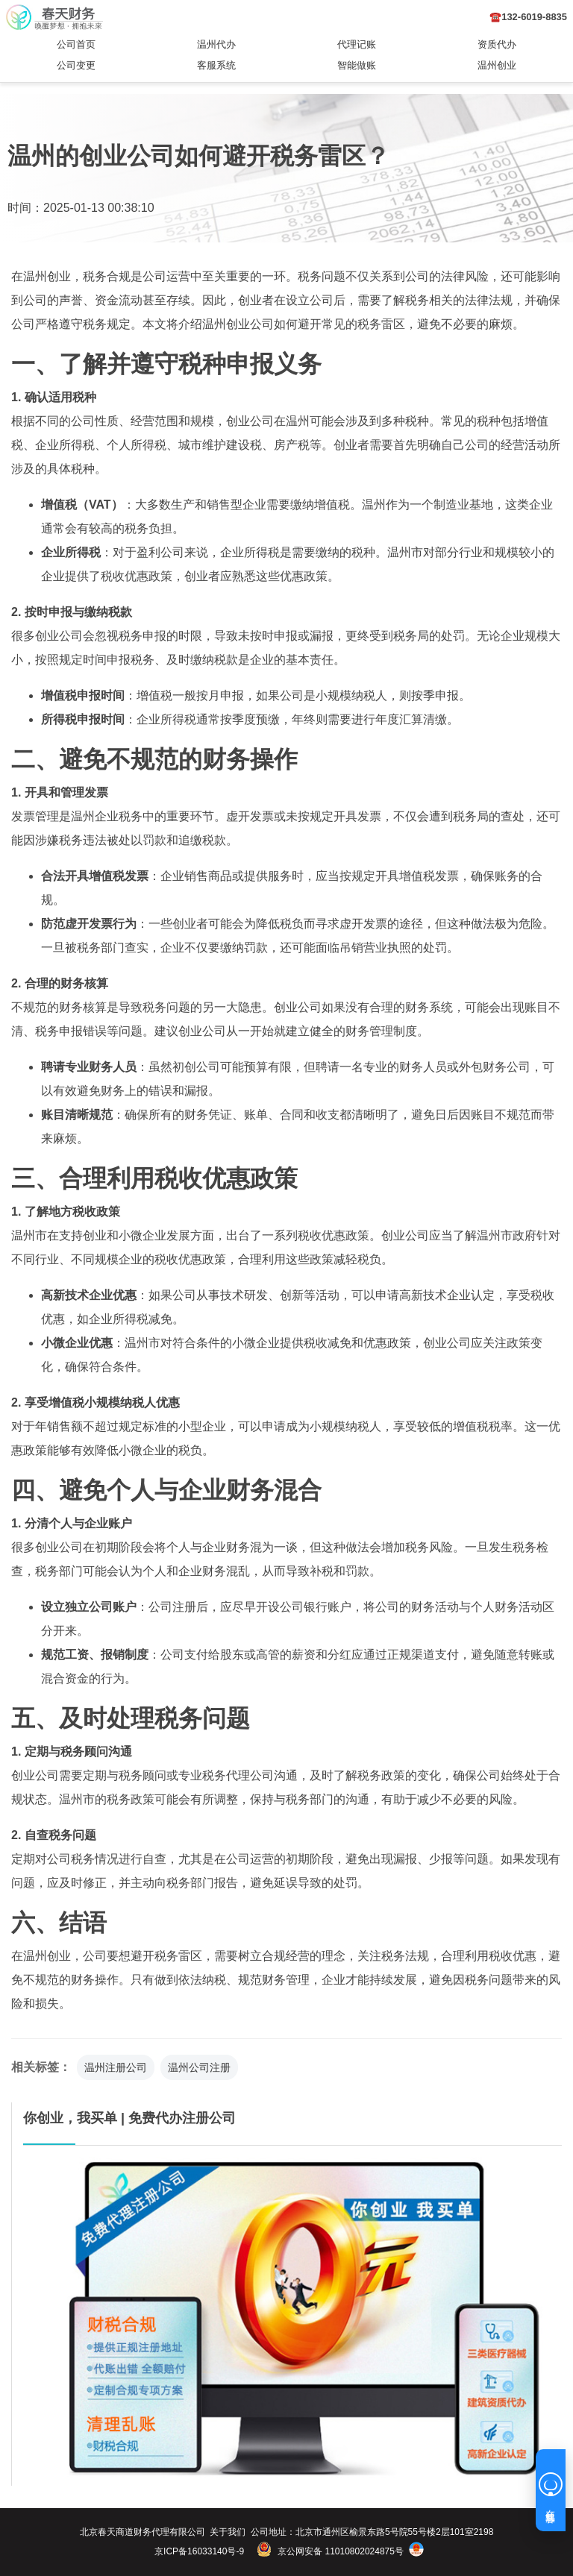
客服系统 (216, 65)
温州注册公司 (115, 2067)
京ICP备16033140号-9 (199, 2551)
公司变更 (76, 65)
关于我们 (227, 2532)
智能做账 (356, 65)
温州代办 (216, 44)
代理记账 (356, 44)
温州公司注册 (199, 2067)
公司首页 (76, 44)
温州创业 (497, 65)
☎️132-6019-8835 (528, 16)
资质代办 (497, 44)
